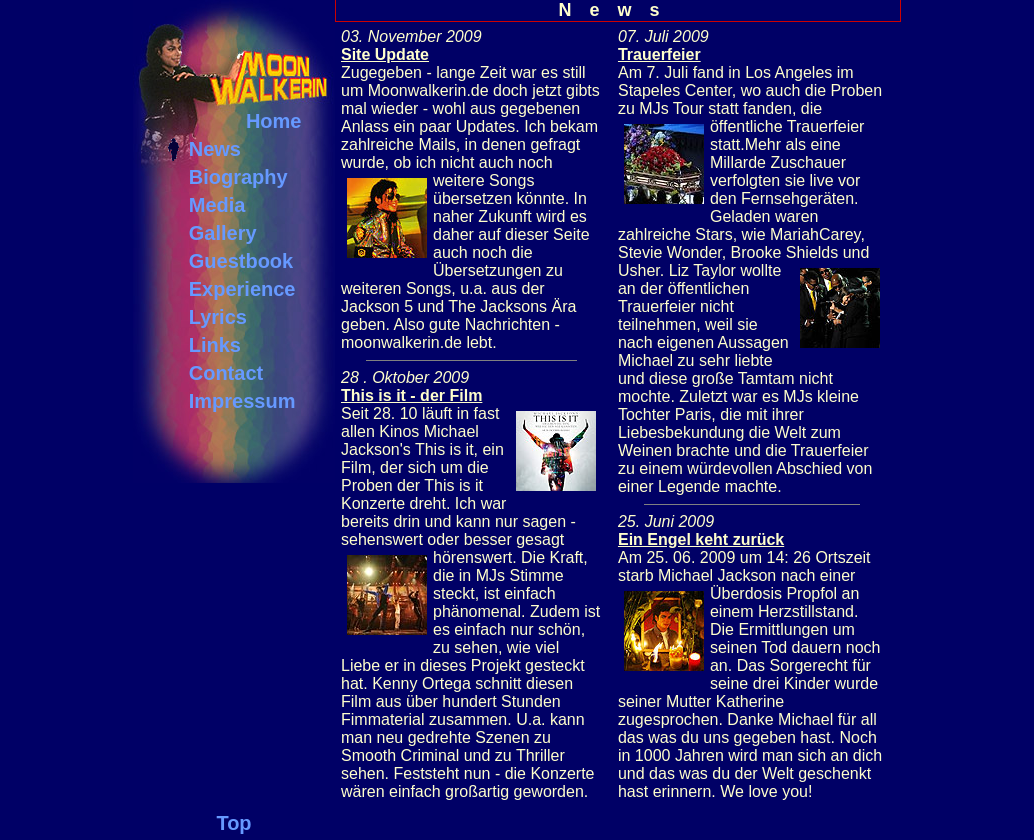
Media (217, 205)
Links (215, 345)
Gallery (223, 233)
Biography (238, 177)
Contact (226, 373)
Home (274, 121)
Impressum (242, 401)
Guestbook (241, 261)
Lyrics (218, 317)
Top (233, 823)
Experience (242, 289)
